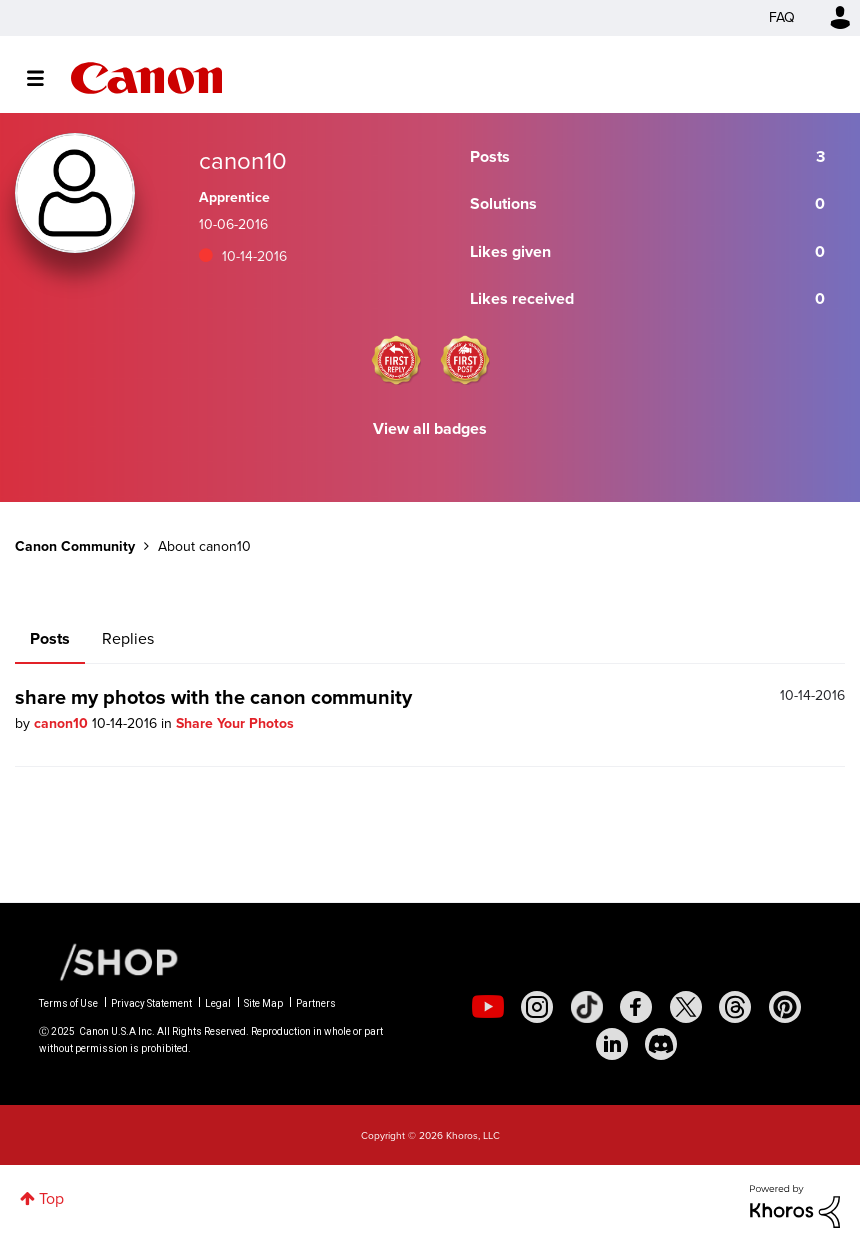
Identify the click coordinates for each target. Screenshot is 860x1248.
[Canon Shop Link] (109, 961)
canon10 (63, 723)
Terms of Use (68, 1003)
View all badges (430, 428)
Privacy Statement (151, 1003)
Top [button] (51, 1198)
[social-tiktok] (587, 1007)
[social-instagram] (537, 1007)
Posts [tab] (50, 638)
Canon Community (146, 78)
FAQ (782, 17)
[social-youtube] (488, 1007)
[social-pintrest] (785, 1007)
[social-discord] (661, 1044)
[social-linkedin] (612, 1044)
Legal (218, 1003)
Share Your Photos (235, 723)
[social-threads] (735, 1007)
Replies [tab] (128, 638)
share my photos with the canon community (213, 697)
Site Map (263, 1003)
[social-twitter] (686, 1007)
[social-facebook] (636, 1007)
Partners (316, 1003)
